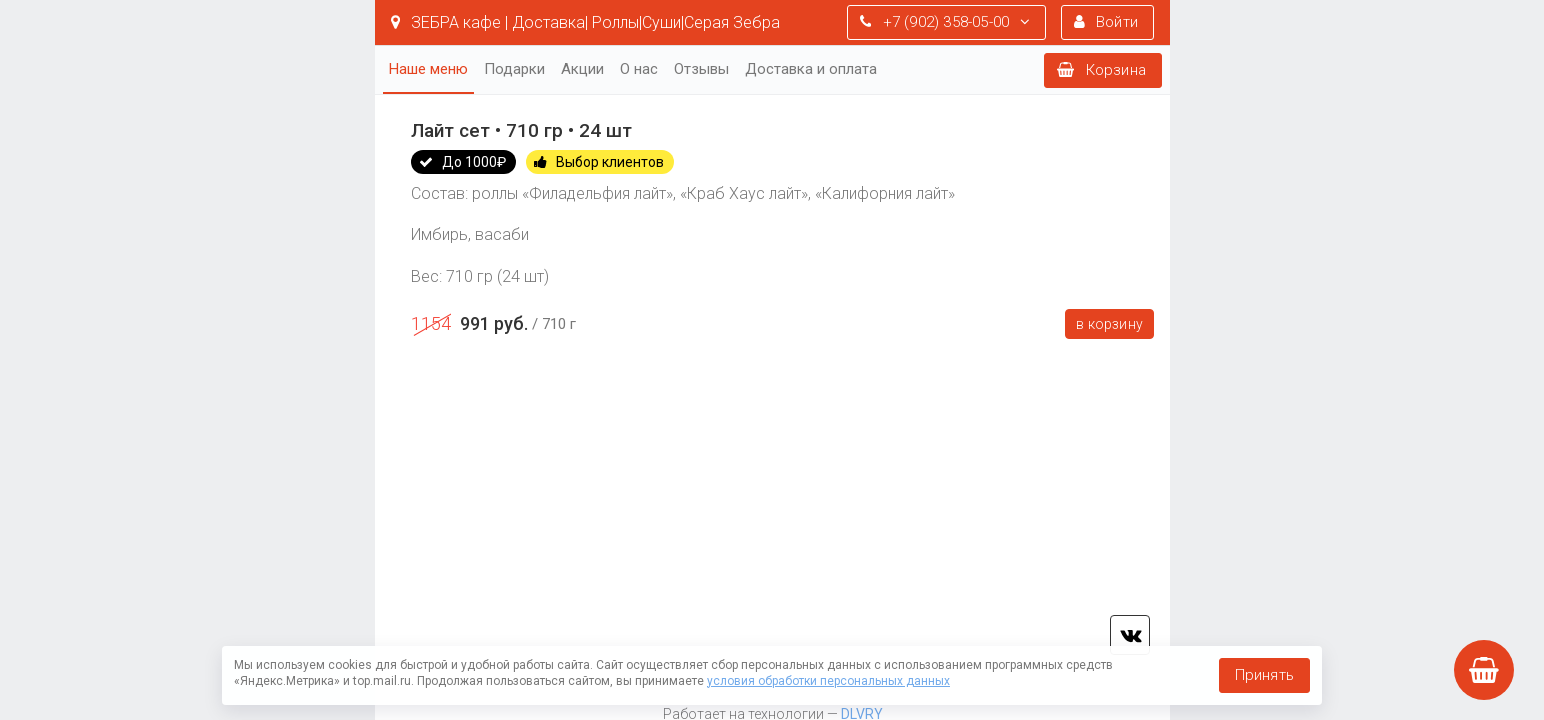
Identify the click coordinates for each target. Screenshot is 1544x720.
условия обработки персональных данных (828, 681)
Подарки (514, 69)
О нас (639, 69)
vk (1130, 635)
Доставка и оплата (811, 69)
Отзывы (701, 69)
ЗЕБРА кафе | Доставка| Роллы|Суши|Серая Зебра (585, 22)
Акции (582, 69)
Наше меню (428, 69)
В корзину (1109, 324)
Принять (1264, 675)
